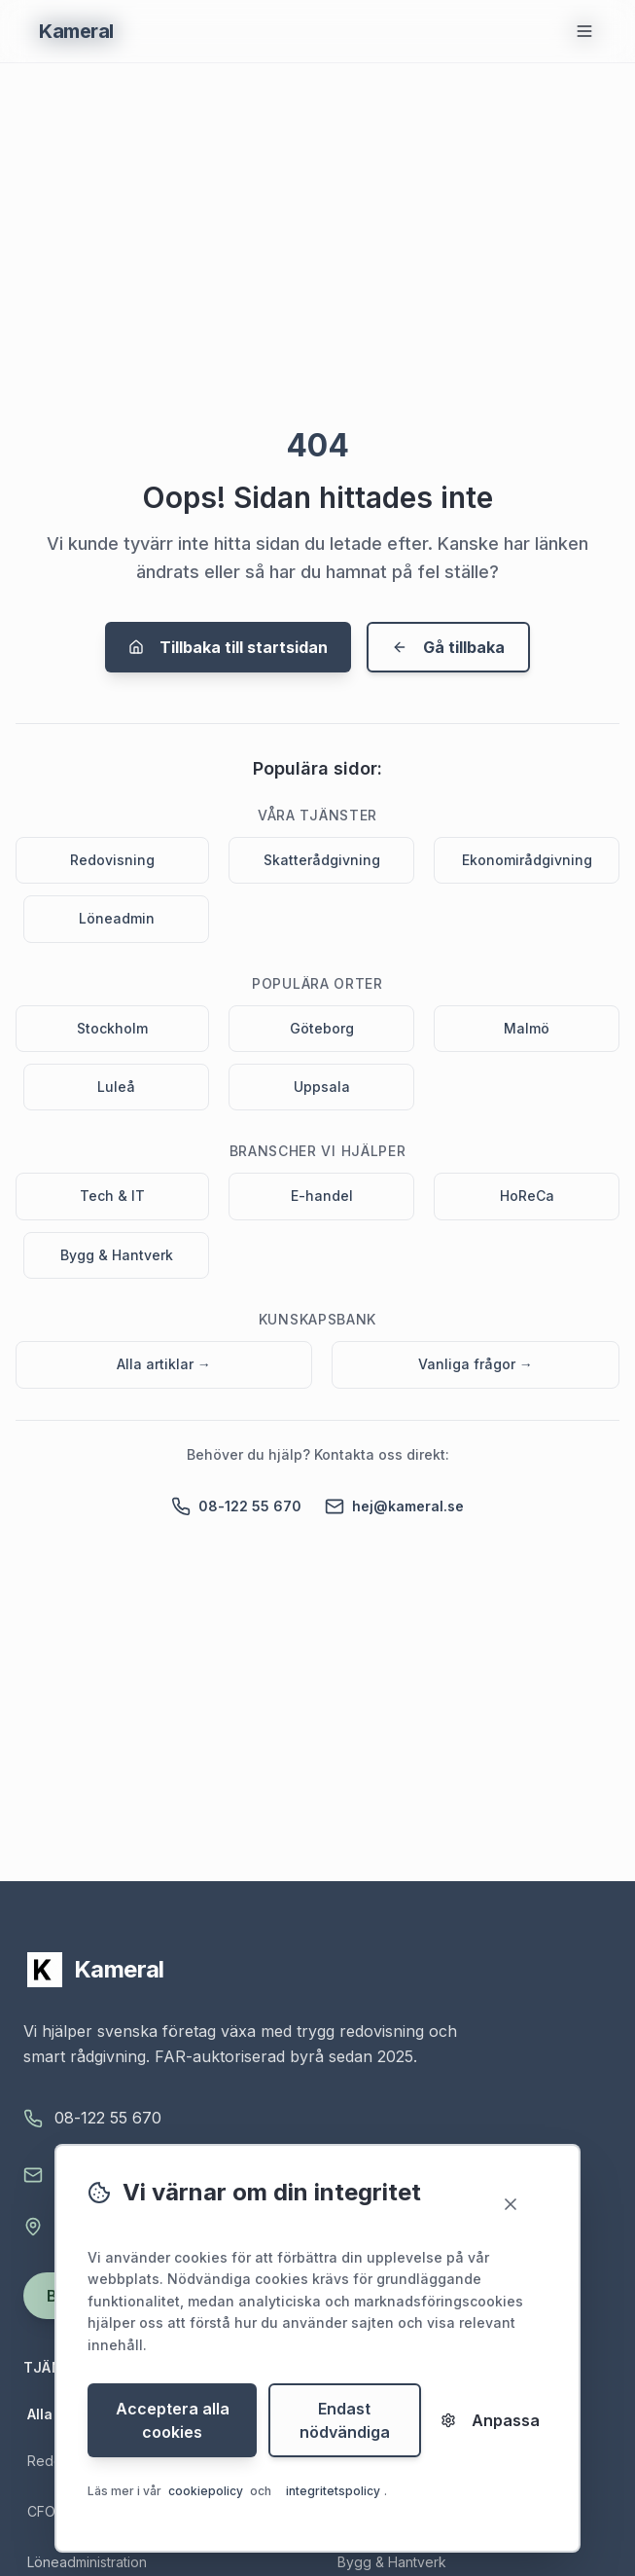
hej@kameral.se (394, 1506)
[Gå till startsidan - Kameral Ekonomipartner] (76, 31)
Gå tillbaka (448, 647)
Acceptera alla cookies (172, 2421)
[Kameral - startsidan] (317, 1969)
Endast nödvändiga (345, 2421)
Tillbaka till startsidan (228, 647)
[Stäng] (520, 2205)
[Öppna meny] (584, 31)
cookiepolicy (205, 2492)
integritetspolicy (333, 2492)
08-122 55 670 (236, 1506)
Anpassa (490, 2421)
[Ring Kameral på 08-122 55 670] (317, 2118)
